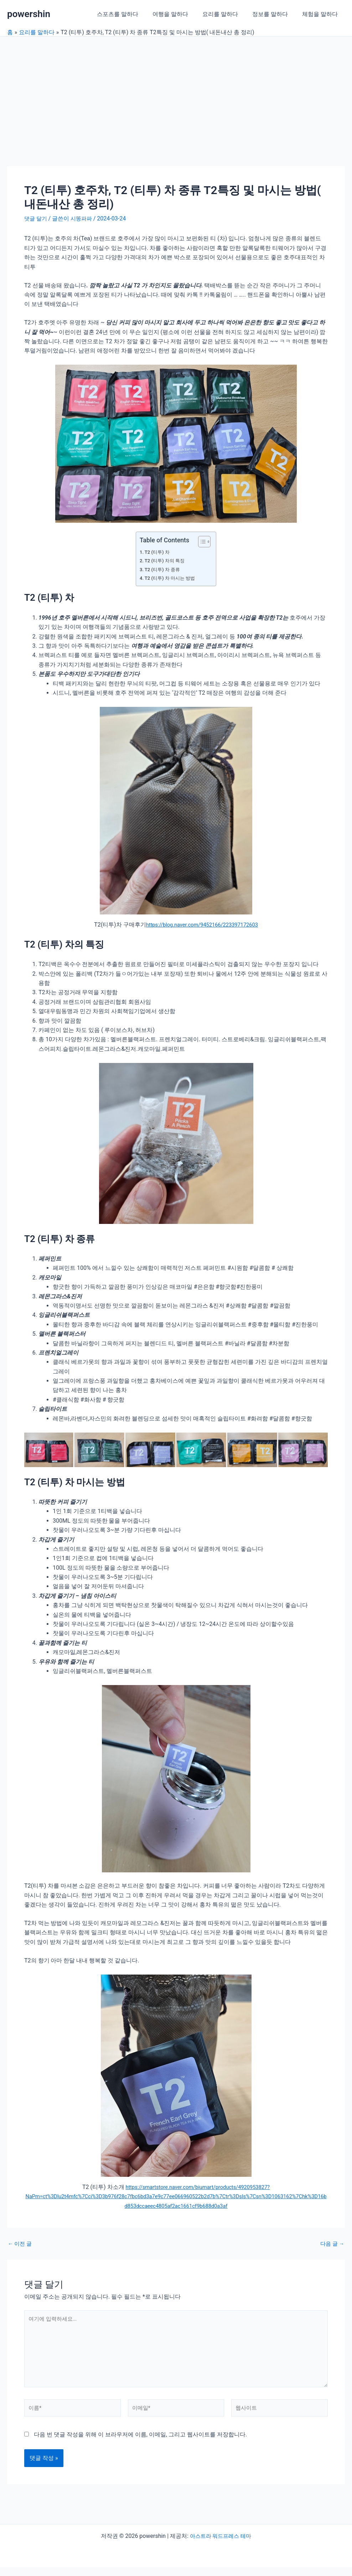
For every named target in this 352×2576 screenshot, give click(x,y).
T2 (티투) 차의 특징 (166, 561)
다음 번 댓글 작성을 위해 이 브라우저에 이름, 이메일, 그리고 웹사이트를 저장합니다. (140, 2443)
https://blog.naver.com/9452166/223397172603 (201, 924)
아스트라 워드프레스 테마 (220, 2544)
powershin (28, 14)
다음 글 (331, 2244)
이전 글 (20, 2244)
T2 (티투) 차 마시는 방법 (172, 578)
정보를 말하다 (274, 14)
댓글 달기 (36, 218)
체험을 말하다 (321, 14)
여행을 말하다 (180, 14)
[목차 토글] (201, 542)
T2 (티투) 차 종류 (164, 570)
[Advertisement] (176, 90)
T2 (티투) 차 (158, 552)
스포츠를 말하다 (130, 14)
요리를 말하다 (227, 14)
